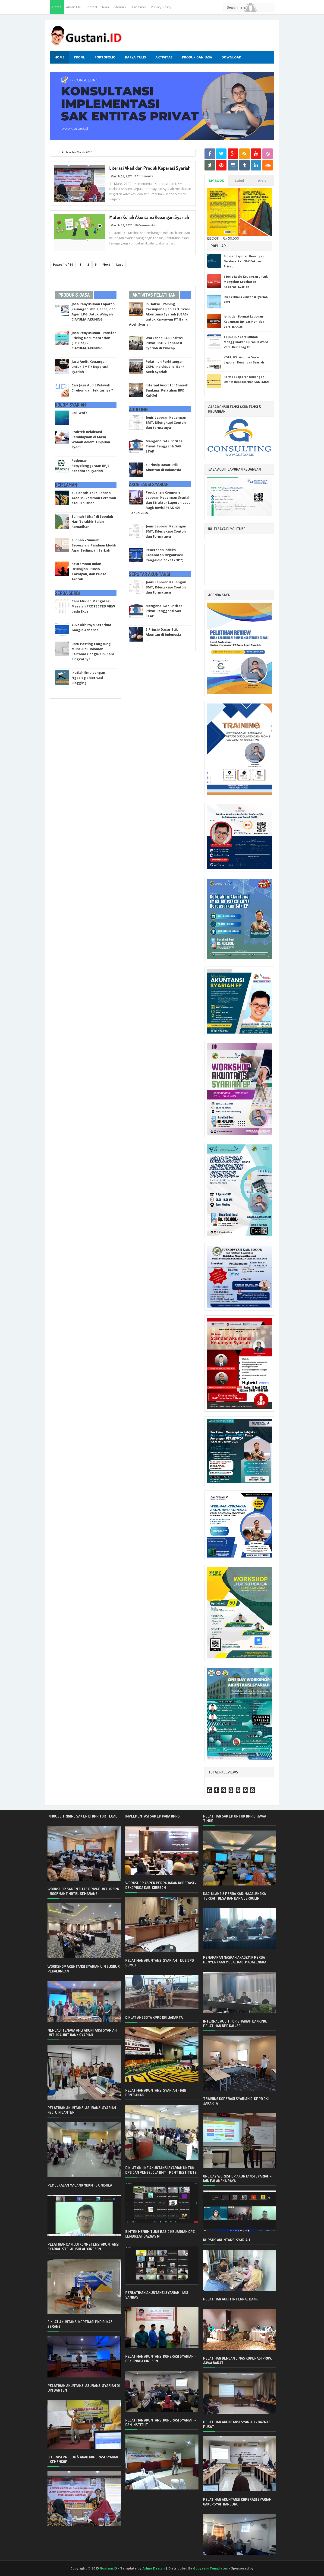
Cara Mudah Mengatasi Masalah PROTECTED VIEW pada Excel (93, 606)
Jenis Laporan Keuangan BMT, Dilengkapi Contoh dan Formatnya (166, 422)
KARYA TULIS (135, 57)
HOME (59, 57)
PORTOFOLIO (105, 57)
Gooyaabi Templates (210, 2568)
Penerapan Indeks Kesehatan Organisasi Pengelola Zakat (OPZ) (164, 555)
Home (56, 7)
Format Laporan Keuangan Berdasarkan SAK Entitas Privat (244, 261)
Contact (91, 7)
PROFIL (79, 57)
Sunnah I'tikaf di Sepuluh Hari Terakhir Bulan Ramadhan (92, 521)
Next (106, 264)
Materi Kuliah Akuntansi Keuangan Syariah (149, 217)
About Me (73, 7)
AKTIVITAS (164, 57)
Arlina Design (153, 2568)
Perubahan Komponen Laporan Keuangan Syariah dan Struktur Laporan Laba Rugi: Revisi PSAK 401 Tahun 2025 (160, 502)
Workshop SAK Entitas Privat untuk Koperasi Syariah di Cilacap (164, 343)
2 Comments (143, 176)
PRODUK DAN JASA (197, 57)
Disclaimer (138, 7)
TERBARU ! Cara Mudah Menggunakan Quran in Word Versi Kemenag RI (246, 342)
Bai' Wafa (80, 413)
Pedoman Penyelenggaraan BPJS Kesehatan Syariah (90, 465)
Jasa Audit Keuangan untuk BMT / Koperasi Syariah (90, 366)
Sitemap (119, 7)
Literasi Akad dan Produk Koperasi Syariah (150, 168)
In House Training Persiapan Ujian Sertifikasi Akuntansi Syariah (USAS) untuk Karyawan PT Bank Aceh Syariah (159, 314)
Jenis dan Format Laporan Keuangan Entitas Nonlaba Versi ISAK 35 (244, 321)
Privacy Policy (161, 7)
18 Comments (144, 225)
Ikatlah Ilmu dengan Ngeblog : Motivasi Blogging (88, 677)
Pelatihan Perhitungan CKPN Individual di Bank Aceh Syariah (165, 366)
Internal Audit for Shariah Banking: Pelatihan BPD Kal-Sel (167, 390)
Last (119, 264)
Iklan (105, 7)
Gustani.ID (108, 2568)
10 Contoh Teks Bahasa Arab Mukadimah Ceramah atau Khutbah (94, 498)
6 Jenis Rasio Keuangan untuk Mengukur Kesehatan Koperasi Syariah (246, 281)
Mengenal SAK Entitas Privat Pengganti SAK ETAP (164, 446)
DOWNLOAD (231, 57)
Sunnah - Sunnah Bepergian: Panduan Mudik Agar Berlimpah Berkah (94, 545)
